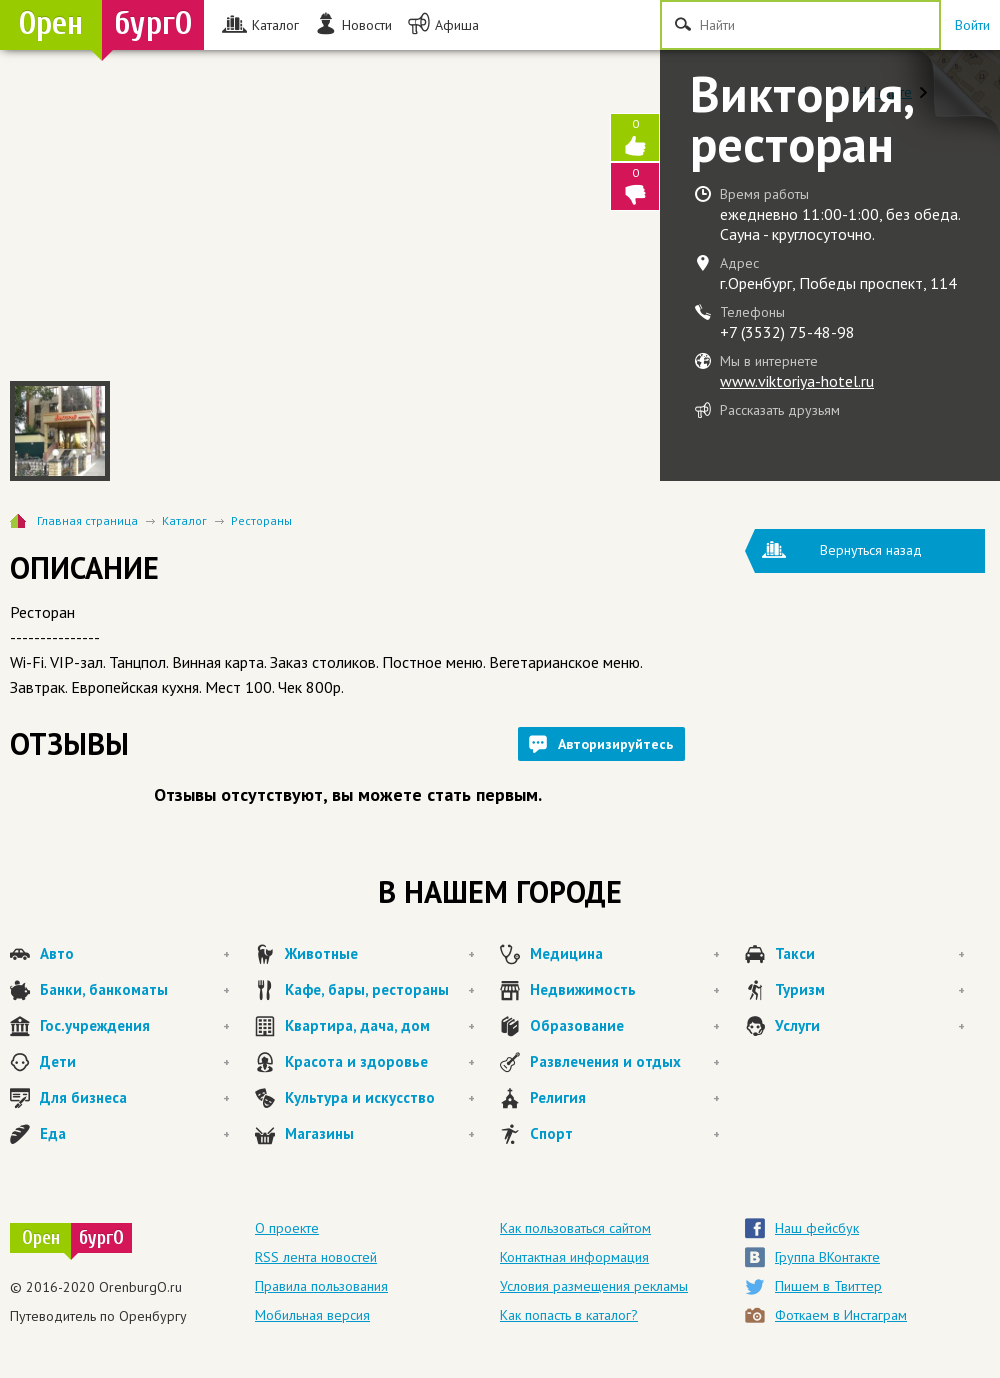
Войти (972, 25)
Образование (625, 1026)
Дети (135, 1062)
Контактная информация (574, 1257)
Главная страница (87, 520)
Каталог (184, 520)
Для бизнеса (135, 1098)
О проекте (287, 1228)
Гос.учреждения (135, 1026)
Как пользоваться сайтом (575, 1228)
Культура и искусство (380, 1098)
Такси (870, 954)
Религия (625, 1098)
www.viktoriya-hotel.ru (797, 381)
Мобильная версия (312, 1315)
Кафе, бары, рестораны (380, 990)
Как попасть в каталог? (569, 1315)
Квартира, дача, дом (380, 1026)
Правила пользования (321, 1286)
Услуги (870, 1026)
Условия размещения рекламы (594, 1286)
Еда (135, 1134)
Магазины (380, 1134)
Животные (380, 954)
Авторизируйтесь (615, 744)
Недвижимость (625, 990)
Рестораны (261, 520)
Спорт (625, 1134)
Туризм (870, 990)
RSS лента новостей (316, 1257)
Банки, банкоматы (135, 990)
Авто (135, 954)
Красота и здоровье (380, 1062)
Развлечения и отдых (625, 1062)
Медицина (625, 954)
